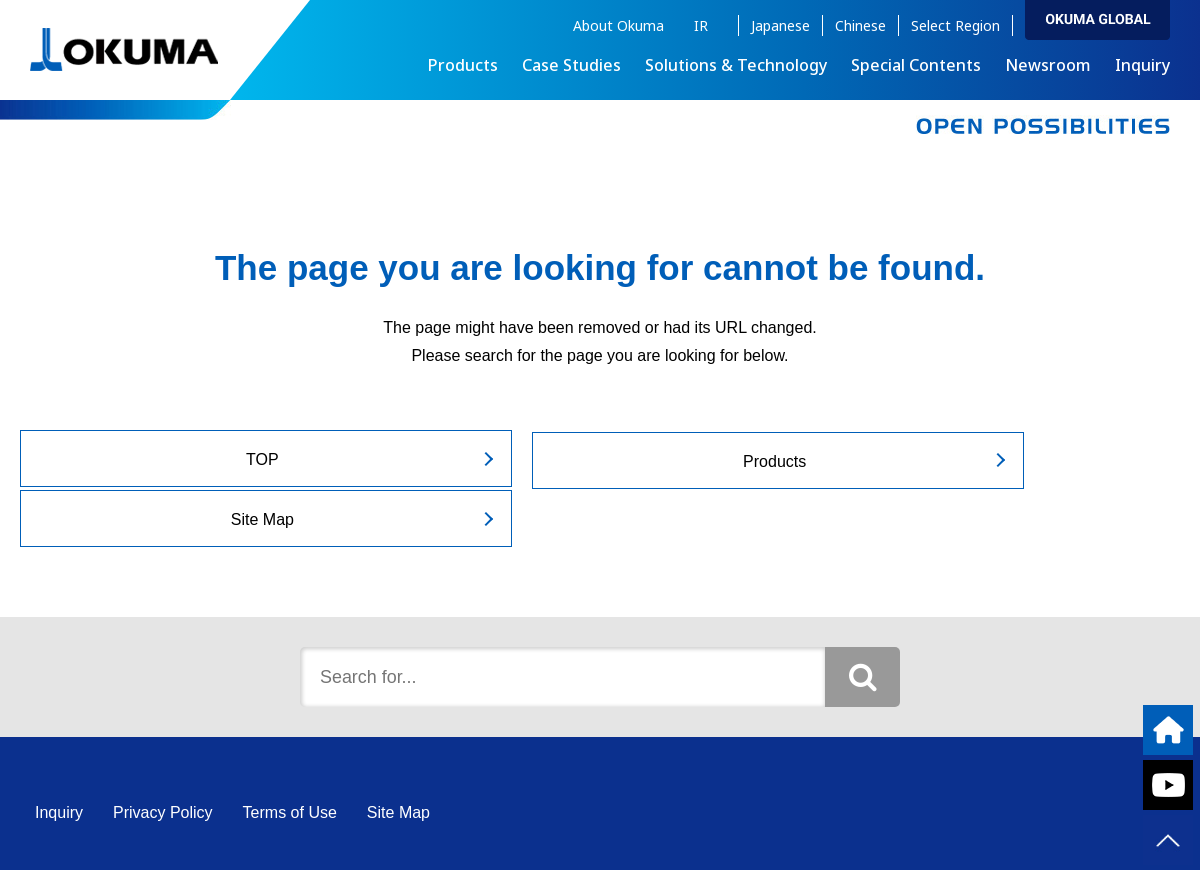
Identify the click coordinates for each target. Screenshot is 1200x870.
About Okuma (618, 25)
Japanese (780, 25)
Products (595, 459)
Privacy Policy (163, 752)
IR (701, 25)
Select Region (955, 25)
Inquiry (1142, 65)
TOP (201, 459)
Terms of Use (290, 752)
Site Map (990, 459)
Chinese (860, 25)
